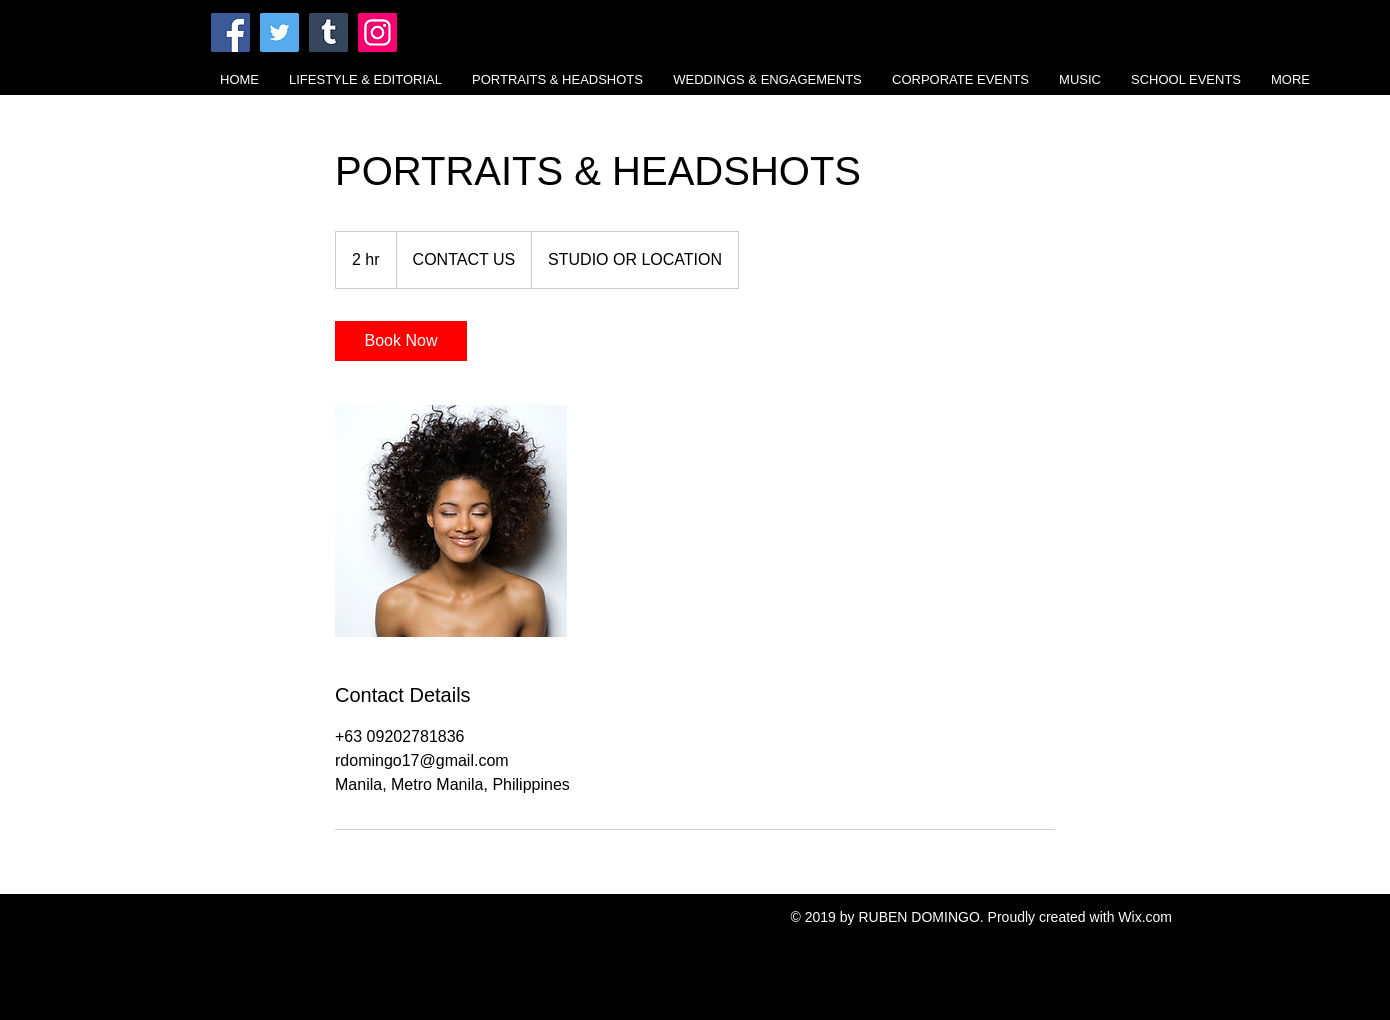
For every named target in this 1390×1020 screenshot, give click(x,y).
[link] (401, 341)
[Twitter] (279, 32)
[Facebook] (230, 32)
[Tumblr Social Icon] (328, 32)
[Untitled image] (451, 521)
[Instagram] (377, 32)
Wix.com (1145, 917)
